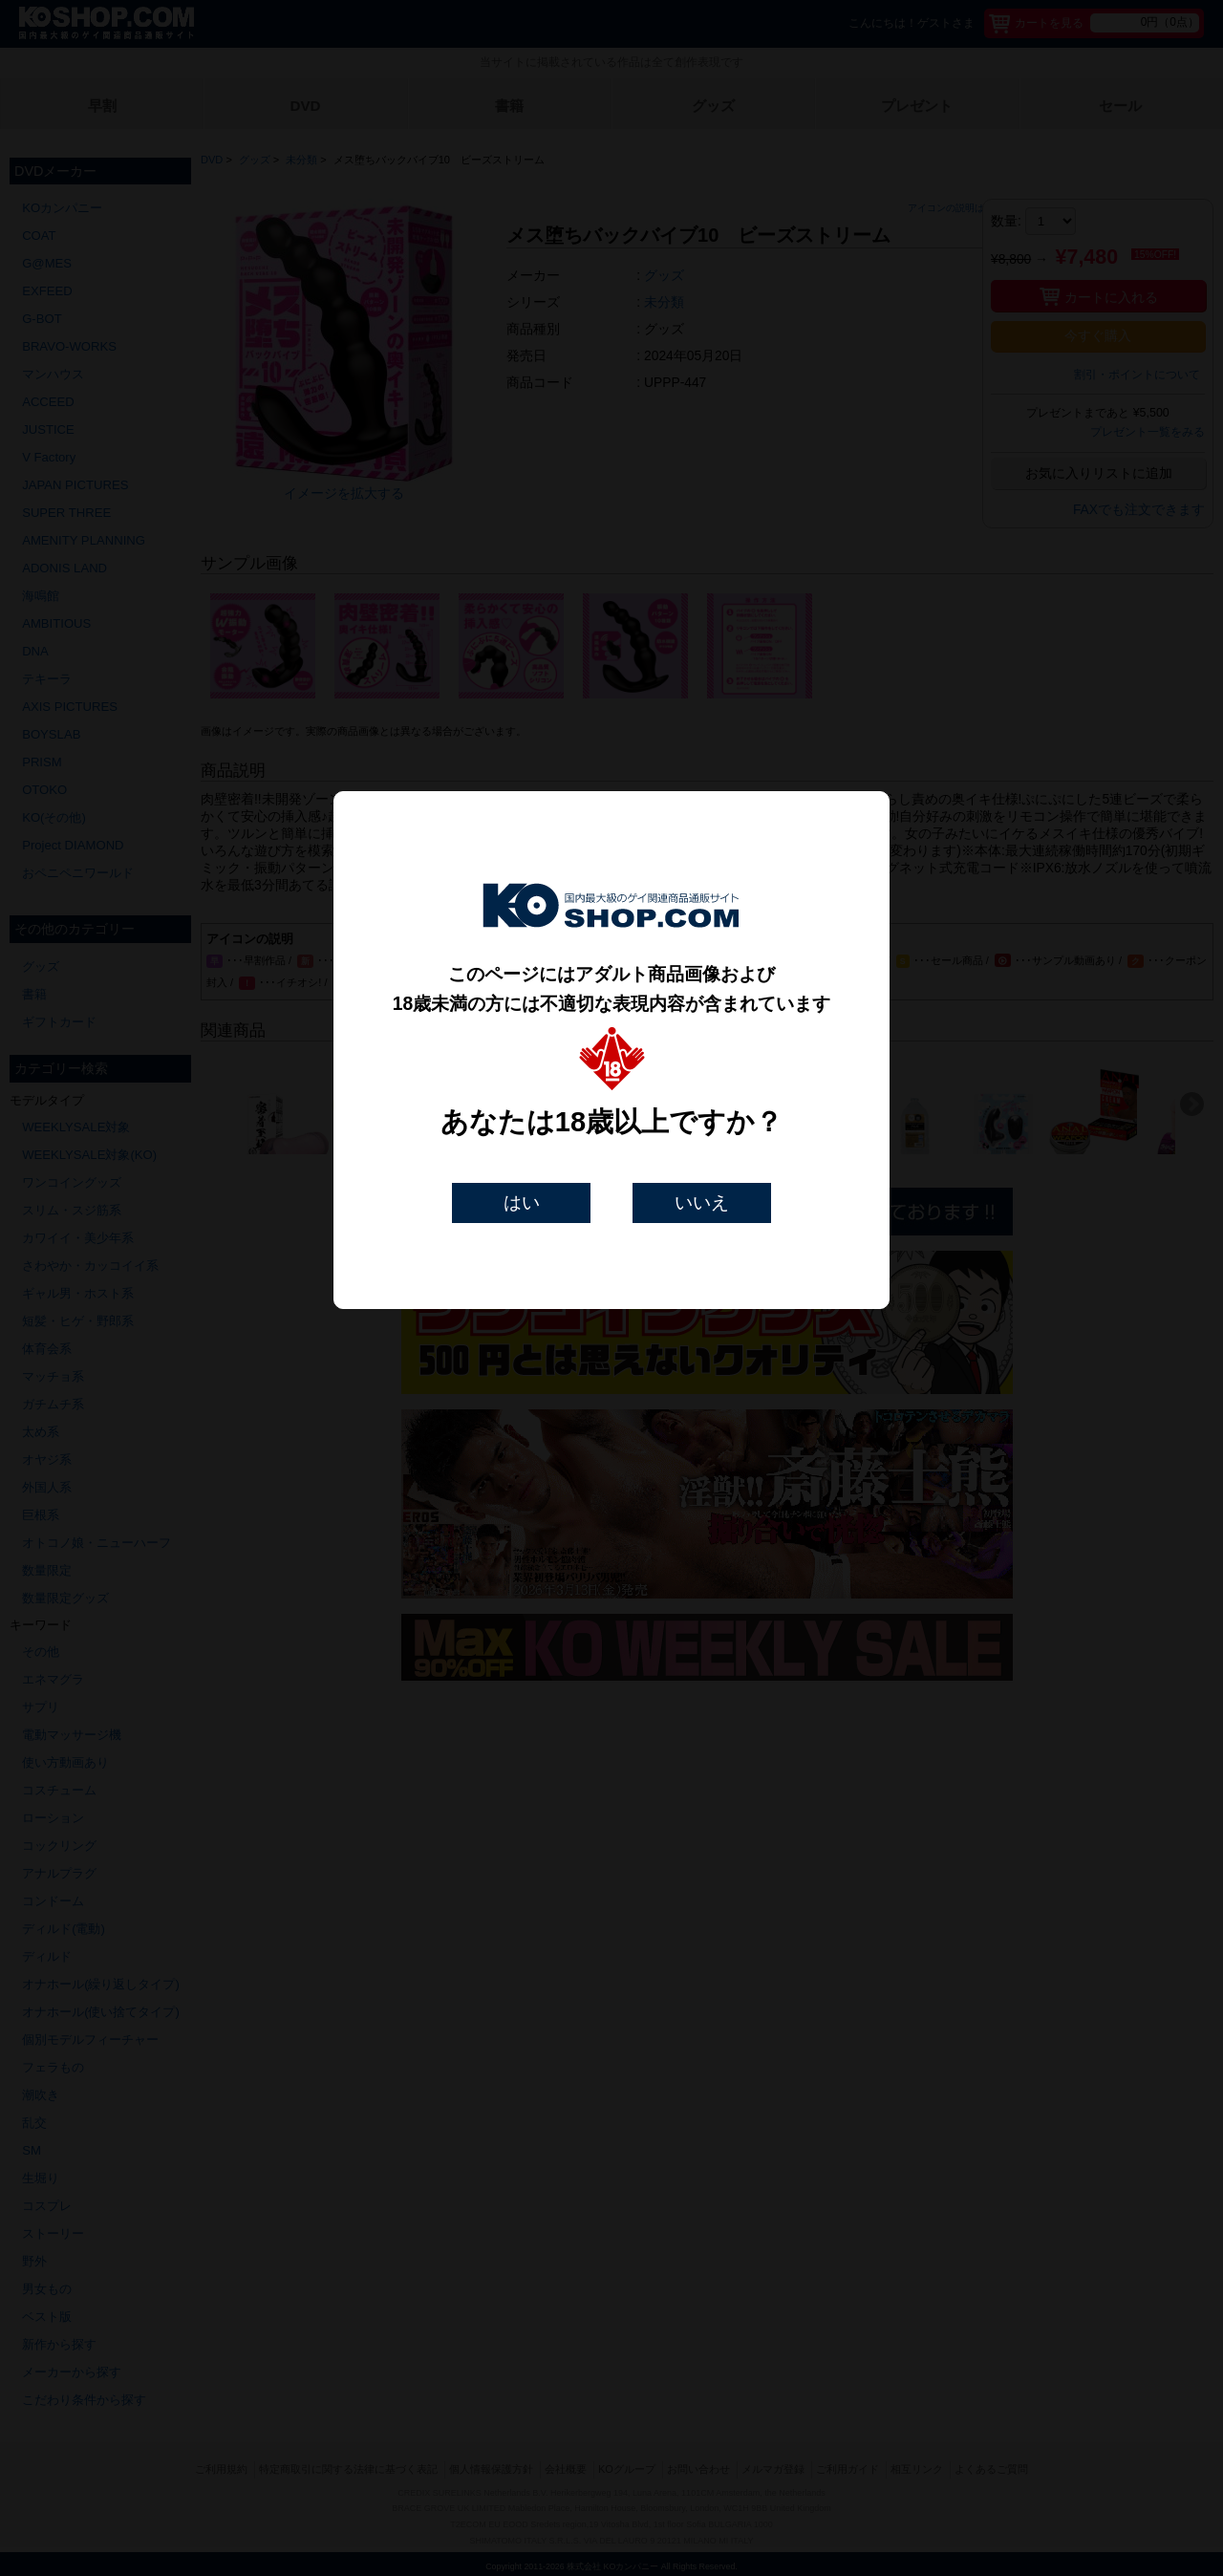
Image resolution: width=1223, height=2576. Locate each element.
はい (522, 1202)
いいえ (702, 1202)
